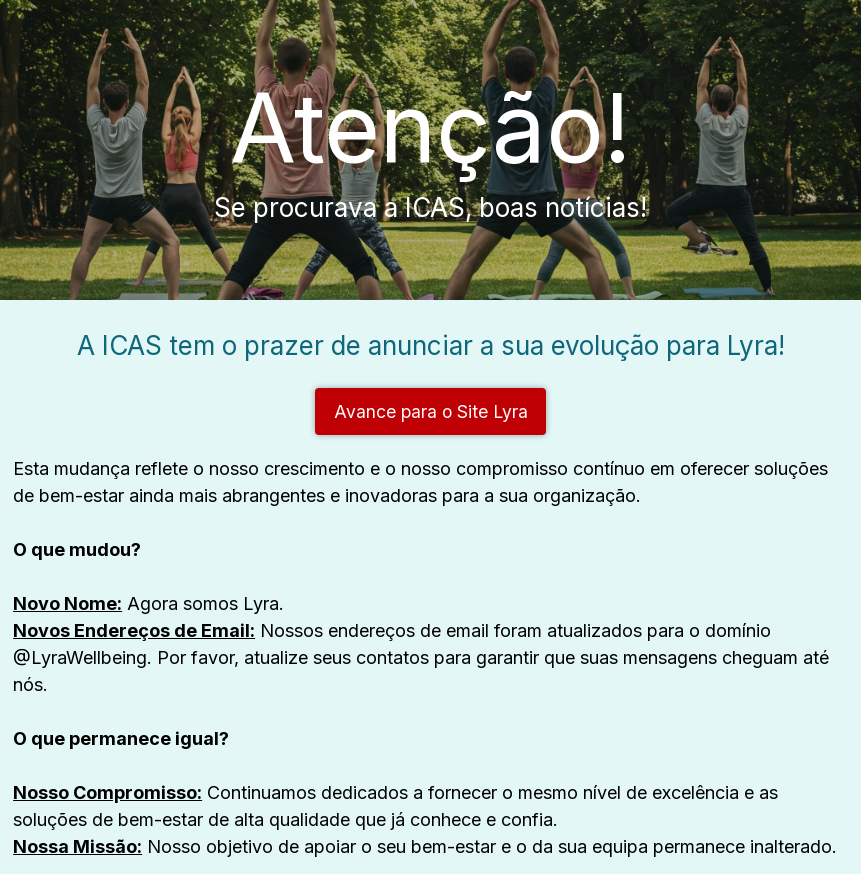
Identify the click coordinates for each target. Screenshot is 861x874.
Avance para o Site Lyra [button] (431, 411)
